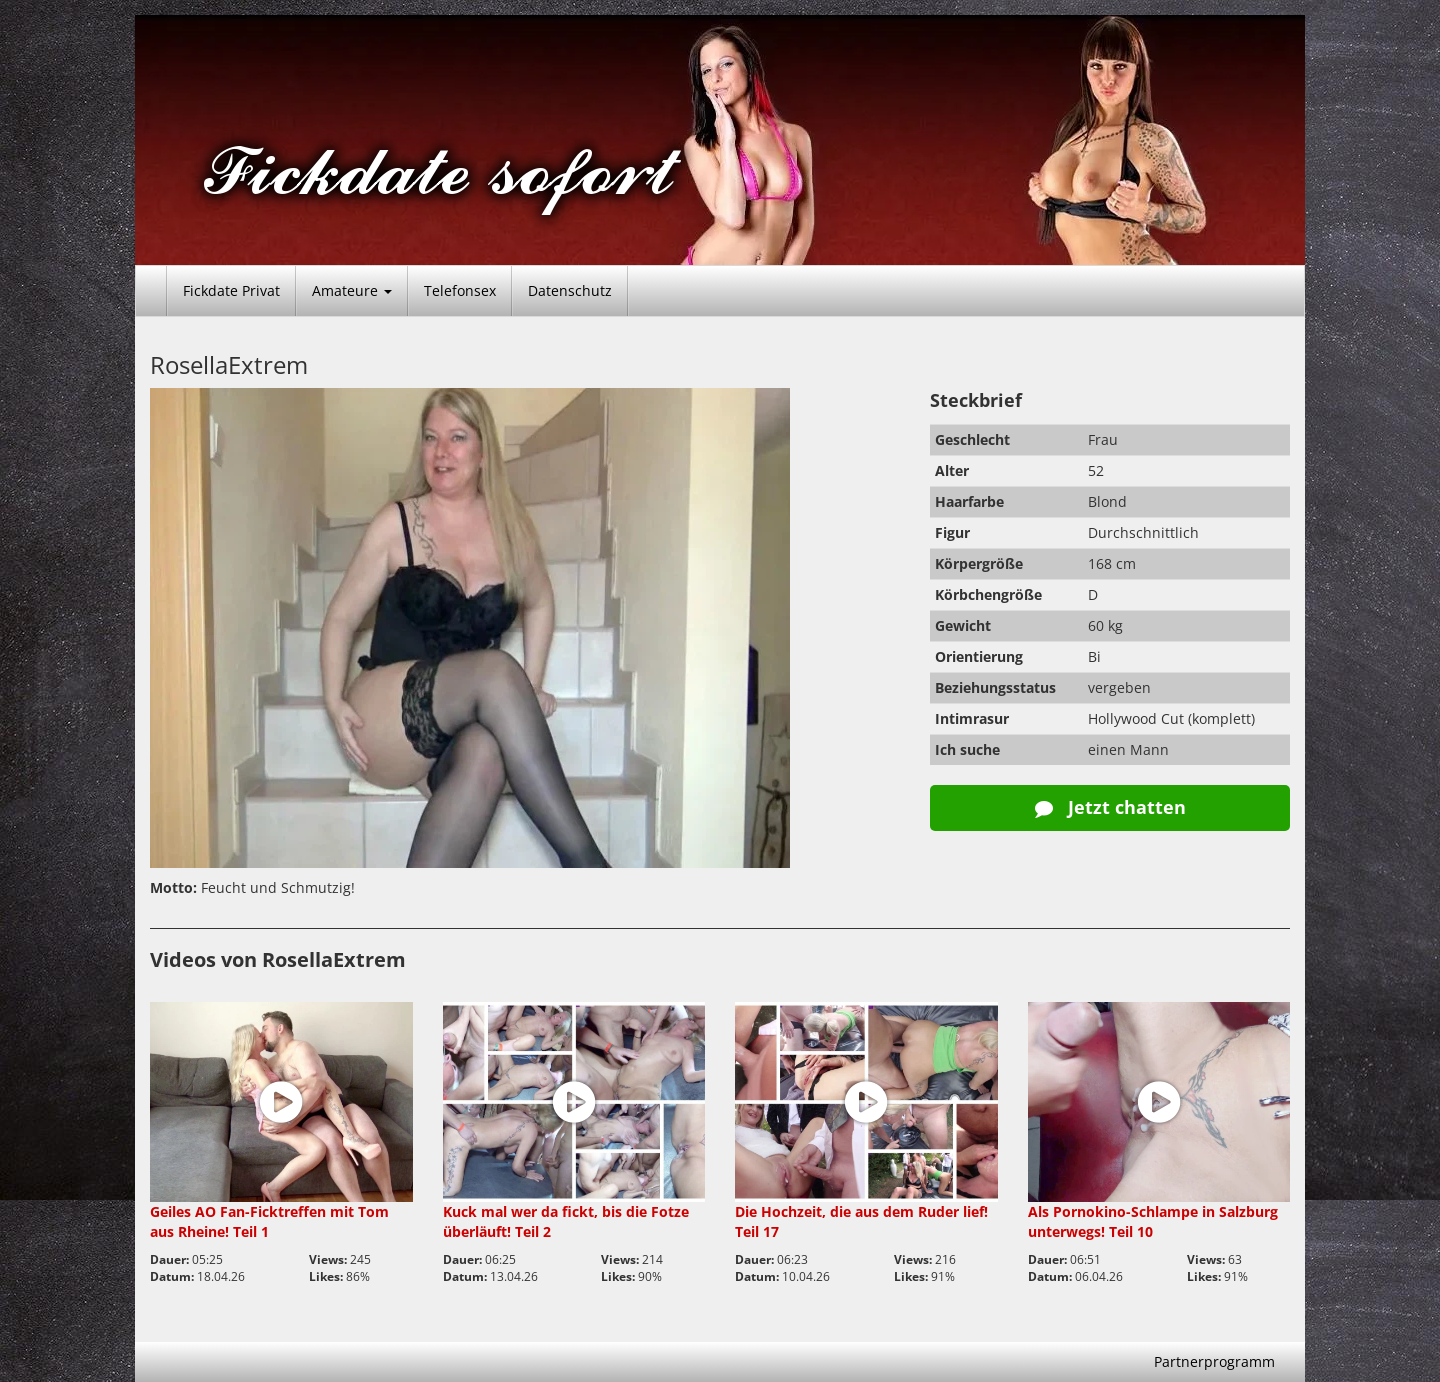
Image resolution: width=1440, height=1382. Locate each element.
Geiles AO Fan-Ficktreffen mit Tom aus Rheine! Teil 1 (269, 1221)
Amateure (352, 290)
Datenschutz (570, 290)
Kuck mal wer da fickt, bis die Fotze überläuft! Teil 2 (566, 1221)
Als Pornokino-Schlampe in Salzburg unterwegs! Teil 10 (1153, 1221)
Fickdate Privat (231, 290)
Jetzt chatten (1110, 807)
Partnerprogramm (1214, 1361)
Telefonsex (460, 290)
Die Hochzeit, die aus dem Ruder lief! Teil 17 (861, 1221)
